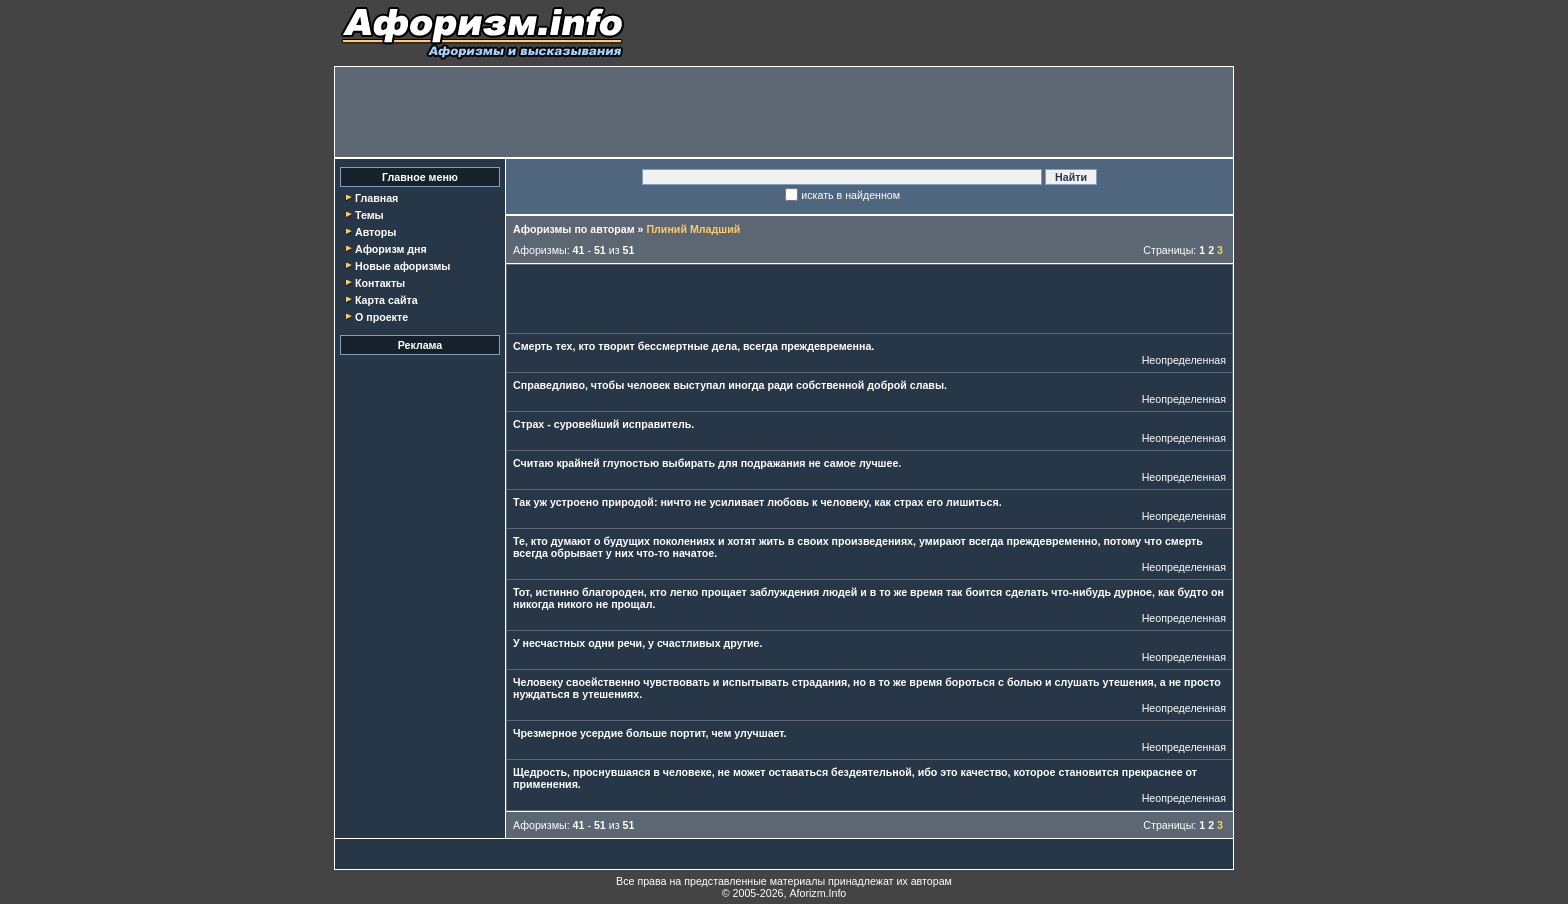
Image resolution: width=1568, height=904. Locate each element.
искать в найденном (850, 195)
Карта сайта (386, 300)
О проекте (381, 317)
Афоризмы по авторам (574, 229)
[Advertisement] (784, 112)
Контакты (380, 283)
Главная (376, 198)
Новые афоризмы (402, 266)
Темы (369, 215)
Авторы (375, 232)
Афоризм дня (391, 249)
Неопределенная (1184, 360)
